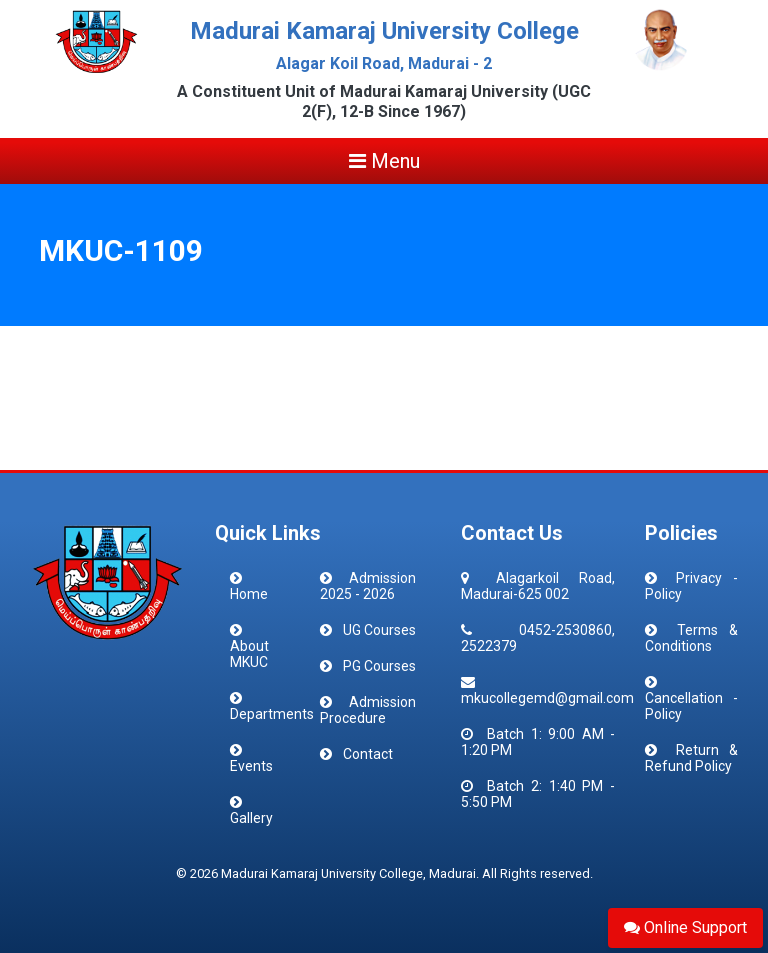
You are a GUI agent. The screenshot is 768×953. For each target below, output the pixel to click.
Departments (272, 714)
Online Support (685, 927)
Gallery (251, 818)
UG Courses (379, 630)
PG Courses (379, 666)
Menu (384, 161)
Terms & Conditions (691, 638)
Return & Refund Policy (691, 758)
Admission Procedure (368, 710)
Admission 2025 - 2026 (368, 586)
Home (249, 594)
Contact (368, 754)
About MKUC (249, 654)
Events (251, 766)
